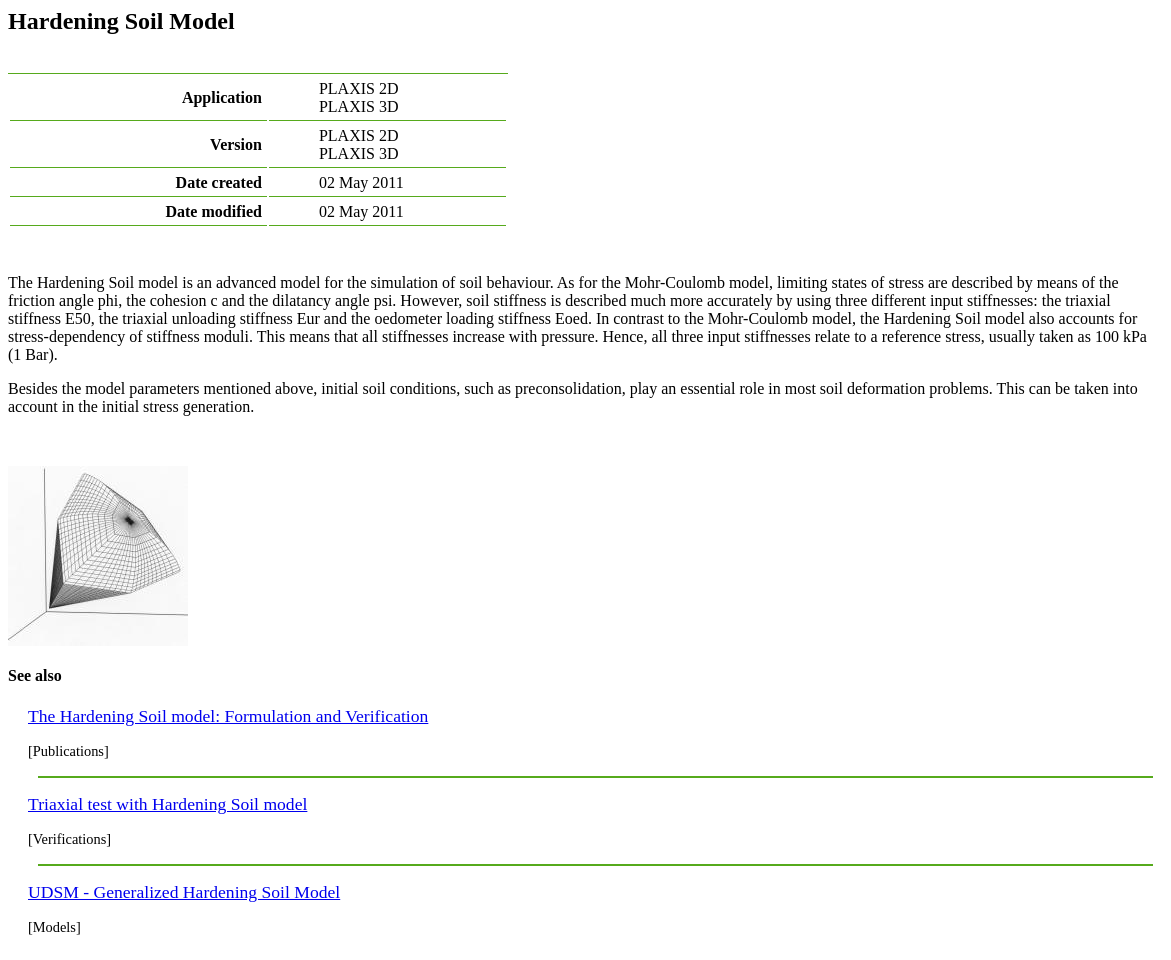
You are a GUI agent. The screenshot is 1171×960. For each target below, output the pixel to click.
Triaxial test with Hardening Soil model (167, 804)
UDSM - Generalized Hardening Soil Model (184, 892)
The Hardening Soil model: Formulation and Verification (228, 716)
